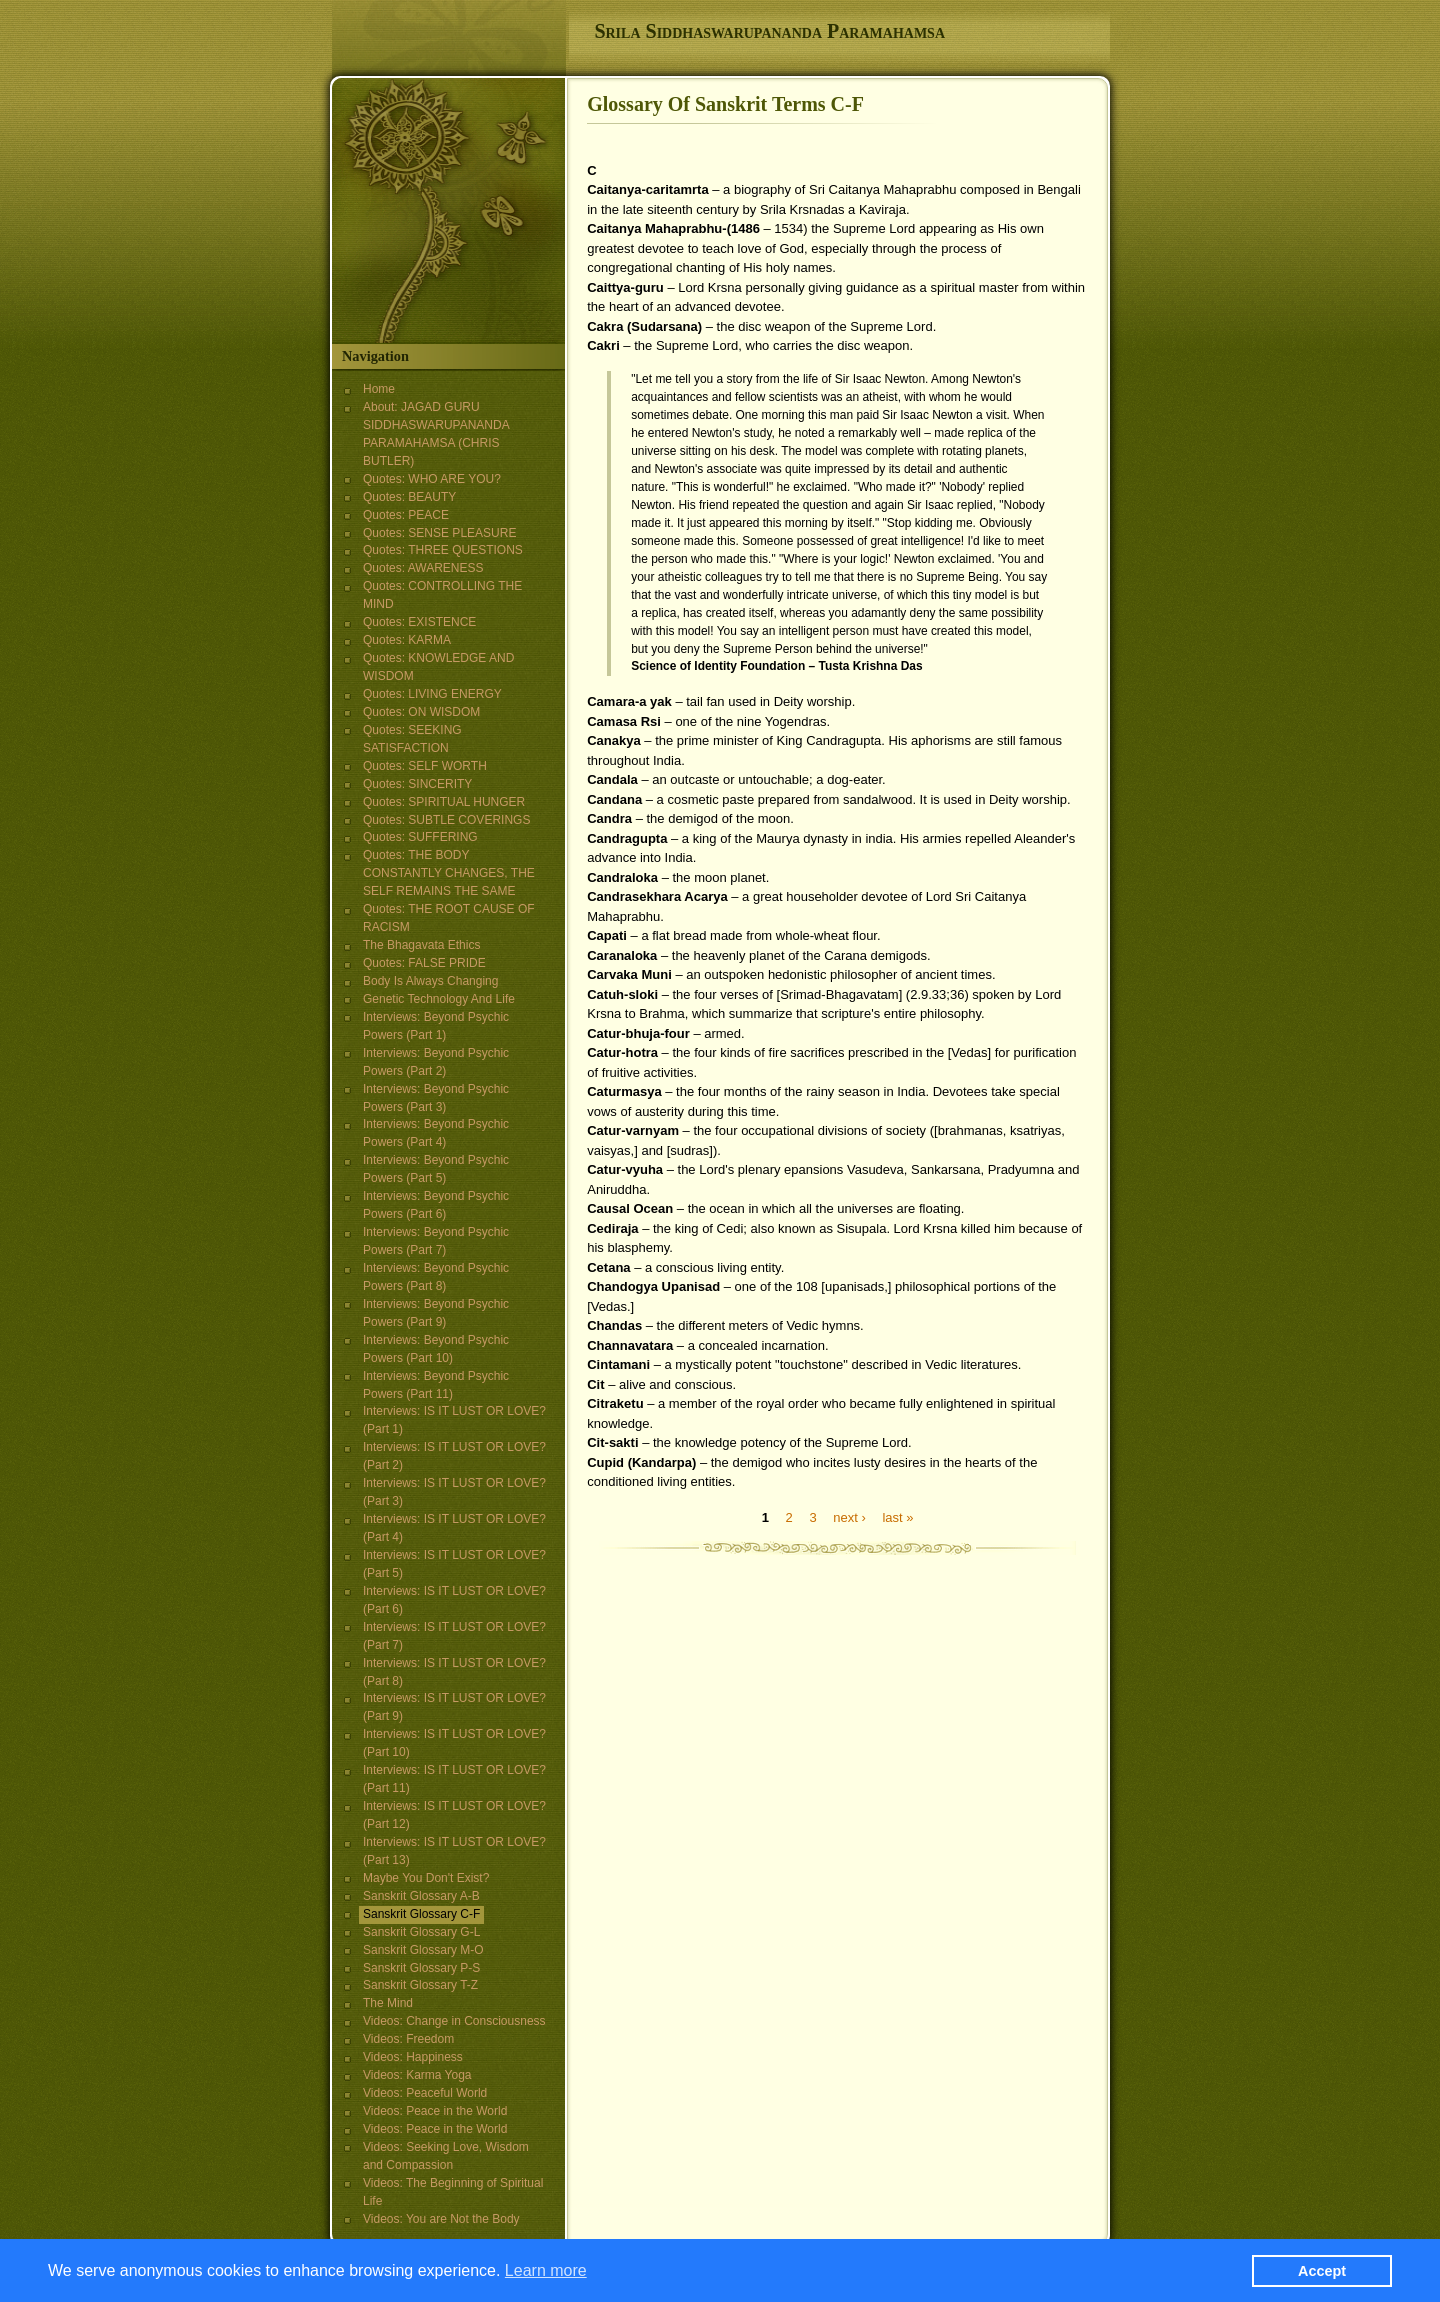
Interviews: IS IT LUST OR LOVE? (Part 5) (454, 1564)
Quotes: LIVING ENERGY (432, 694)
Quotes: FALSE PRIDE (424, 963)
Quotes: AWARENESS (423, 568)
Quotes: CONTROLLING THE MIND (442, 595)
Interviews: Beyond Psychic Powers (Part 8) (436, 1277)
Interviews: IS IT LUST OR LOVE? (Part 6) (454, 1600)
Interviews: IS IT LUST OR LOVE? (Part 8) (454, 1672)
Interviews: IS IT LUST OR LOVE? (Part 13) (454, 1851)
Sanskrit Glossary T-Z (420, 1985)
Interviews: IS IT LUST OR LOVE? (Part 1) (454, 1420)
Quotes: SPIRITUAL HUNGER (444, 802)
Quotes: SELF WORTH (425, 766)
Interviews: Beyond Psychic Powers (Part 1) (436, 1026)
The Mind (388, 2003)
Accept (1322, 2274)
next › (849, 1516)
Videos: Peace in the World (435, 2111)
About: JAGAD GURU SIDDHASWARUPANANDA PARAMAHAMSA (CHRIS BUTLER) (436, 434)
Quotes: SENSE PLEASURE (439, 533)
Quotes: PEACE (406, 515)
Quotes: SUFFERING (420, 837)
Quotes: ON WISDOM (421, 712)
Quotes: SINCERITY (417, 784)
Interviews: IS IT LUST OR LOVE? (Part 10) (454, 1743)
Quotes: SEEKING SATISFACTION (412, 739)
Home (379, 389)
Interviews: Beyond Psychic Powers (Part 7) (436, 1241)
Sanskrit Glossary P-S (421, 1968)
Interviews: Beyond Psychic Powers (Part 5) (436, 1169)
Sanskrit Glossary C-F (421, 1914)
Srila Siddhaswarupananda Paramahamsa (769, 31)
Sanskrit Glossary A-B (421, 1896)
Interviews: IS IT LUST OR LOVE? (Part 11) (454, 1779)
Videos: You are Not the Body (441, 2219)
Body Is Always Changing (430, 981)
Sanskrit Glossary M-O (423, 1950)
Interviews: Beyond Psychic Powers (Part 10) (436, 1349)
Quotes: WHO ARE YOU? (432, 479)
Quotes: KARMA (407, 640)
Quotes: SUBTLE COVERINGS (446, 820)
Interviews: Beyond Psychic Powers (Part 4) (436, 1133)
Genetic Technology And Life (439, 999)
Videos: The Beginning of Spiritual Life (453, 2192)
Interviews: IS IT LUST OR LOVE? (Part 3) (454, 1492)
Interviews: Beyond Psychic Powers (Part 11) (436, 1385)
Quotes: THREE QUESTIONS (443, 550)
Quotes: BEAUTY (409, 497)
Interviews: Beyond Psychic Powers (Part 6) (436, 1205)
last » (897, 1516)
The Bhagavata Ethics (421, 945)
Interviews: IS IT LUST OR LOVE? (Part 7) (454, 1636)
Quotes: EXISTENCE (419, 622)
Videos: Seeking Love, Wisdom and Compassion (446, 2156)
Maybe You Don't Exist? (426, 1878)
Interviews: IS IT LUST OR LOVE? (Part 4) (454, 1528)
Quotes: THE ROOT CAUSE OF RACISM (449, 918)
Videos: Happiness (413, 2057)
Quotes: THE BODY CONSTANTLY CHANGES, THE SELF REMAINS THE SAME (449, 873)
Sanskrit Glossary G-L (421, 1932)
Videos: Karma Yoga (417, 2075)
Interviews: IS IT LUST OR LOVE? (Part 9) (454, 1707)
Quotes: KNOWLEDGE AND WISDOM (438, 667)
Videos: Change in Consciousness (454, 2021)
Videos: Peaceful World (425, 2093)
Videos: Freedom (408, 2039)
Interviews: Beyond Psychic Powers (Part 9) (436, 1313)
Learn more (546, 2273)
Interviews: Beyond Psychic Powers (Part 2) (436, 1062)
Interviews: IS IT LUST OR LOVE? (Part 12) (454, 1815)
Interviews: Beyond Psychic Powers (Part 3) (436, 1098)
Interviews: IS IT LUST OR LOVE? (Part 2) (454, 1456)
